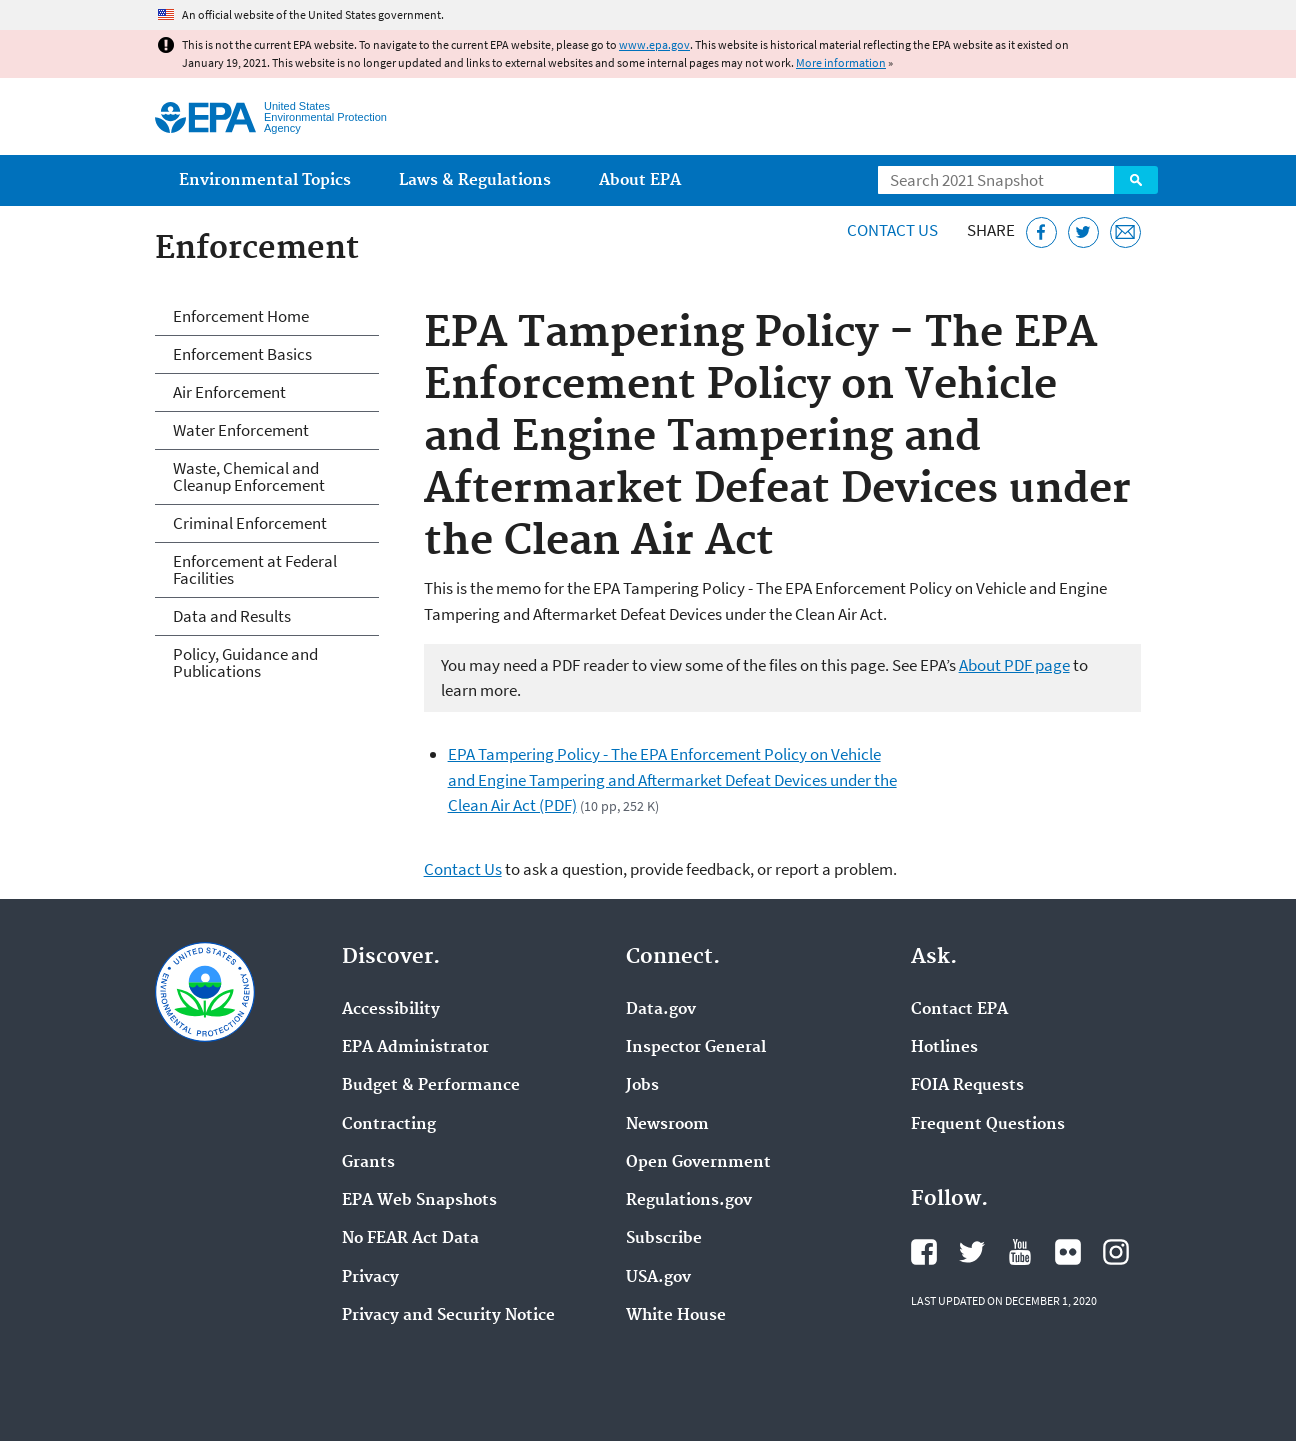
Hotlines (944, 1048)
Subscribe (664, 1239)
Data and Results (232, 616)
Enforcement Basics (242, 354)
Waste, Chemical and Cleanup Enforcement (249, 476)
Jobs (642, 1086)
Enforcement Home (241, 316)
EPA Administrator (415, 1048)
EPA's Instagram (1116, 1252)
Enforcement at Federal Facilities (255, 569)
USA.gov (658, 1278)
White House (676, 1316)
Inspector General (696, 1048)
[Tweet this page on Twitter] (1083, 232)
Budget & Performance (431, 1086)
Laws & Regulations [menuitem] (475, 180)
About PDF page (1014, 665)
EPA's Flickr (1068, 1252)
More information (841, 62)
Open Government (698, 1163)
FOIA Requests (967, 1086)
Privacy (370, 1278)
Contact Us (892, 230)
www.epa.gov (654, 44)
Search (1136, 180)
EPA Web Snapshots (419, 1201)
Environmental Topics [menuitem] (265, 180)
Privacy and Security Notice (448, 1316)
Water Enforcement (241, 430)
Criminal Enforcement (250, 523)
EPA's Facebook (924, 1252)
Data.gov (661, 1010)
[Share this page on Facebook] (1041, 232)
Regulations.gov (689, 1201)
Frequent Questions (988, 1125)
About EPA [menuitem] (640, 180)
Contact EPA (959, 1010)
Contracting (389, 1125)
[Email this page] (1125, 232)
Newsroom (667, 1125)
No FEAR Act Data (410, 1239)
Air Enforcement (229, 392)
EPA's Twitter (972, 1252)
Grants (368, 1163)
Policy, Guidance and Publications (245, 662)
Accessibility (391, 1010)
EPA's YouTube (1020, 1252)
